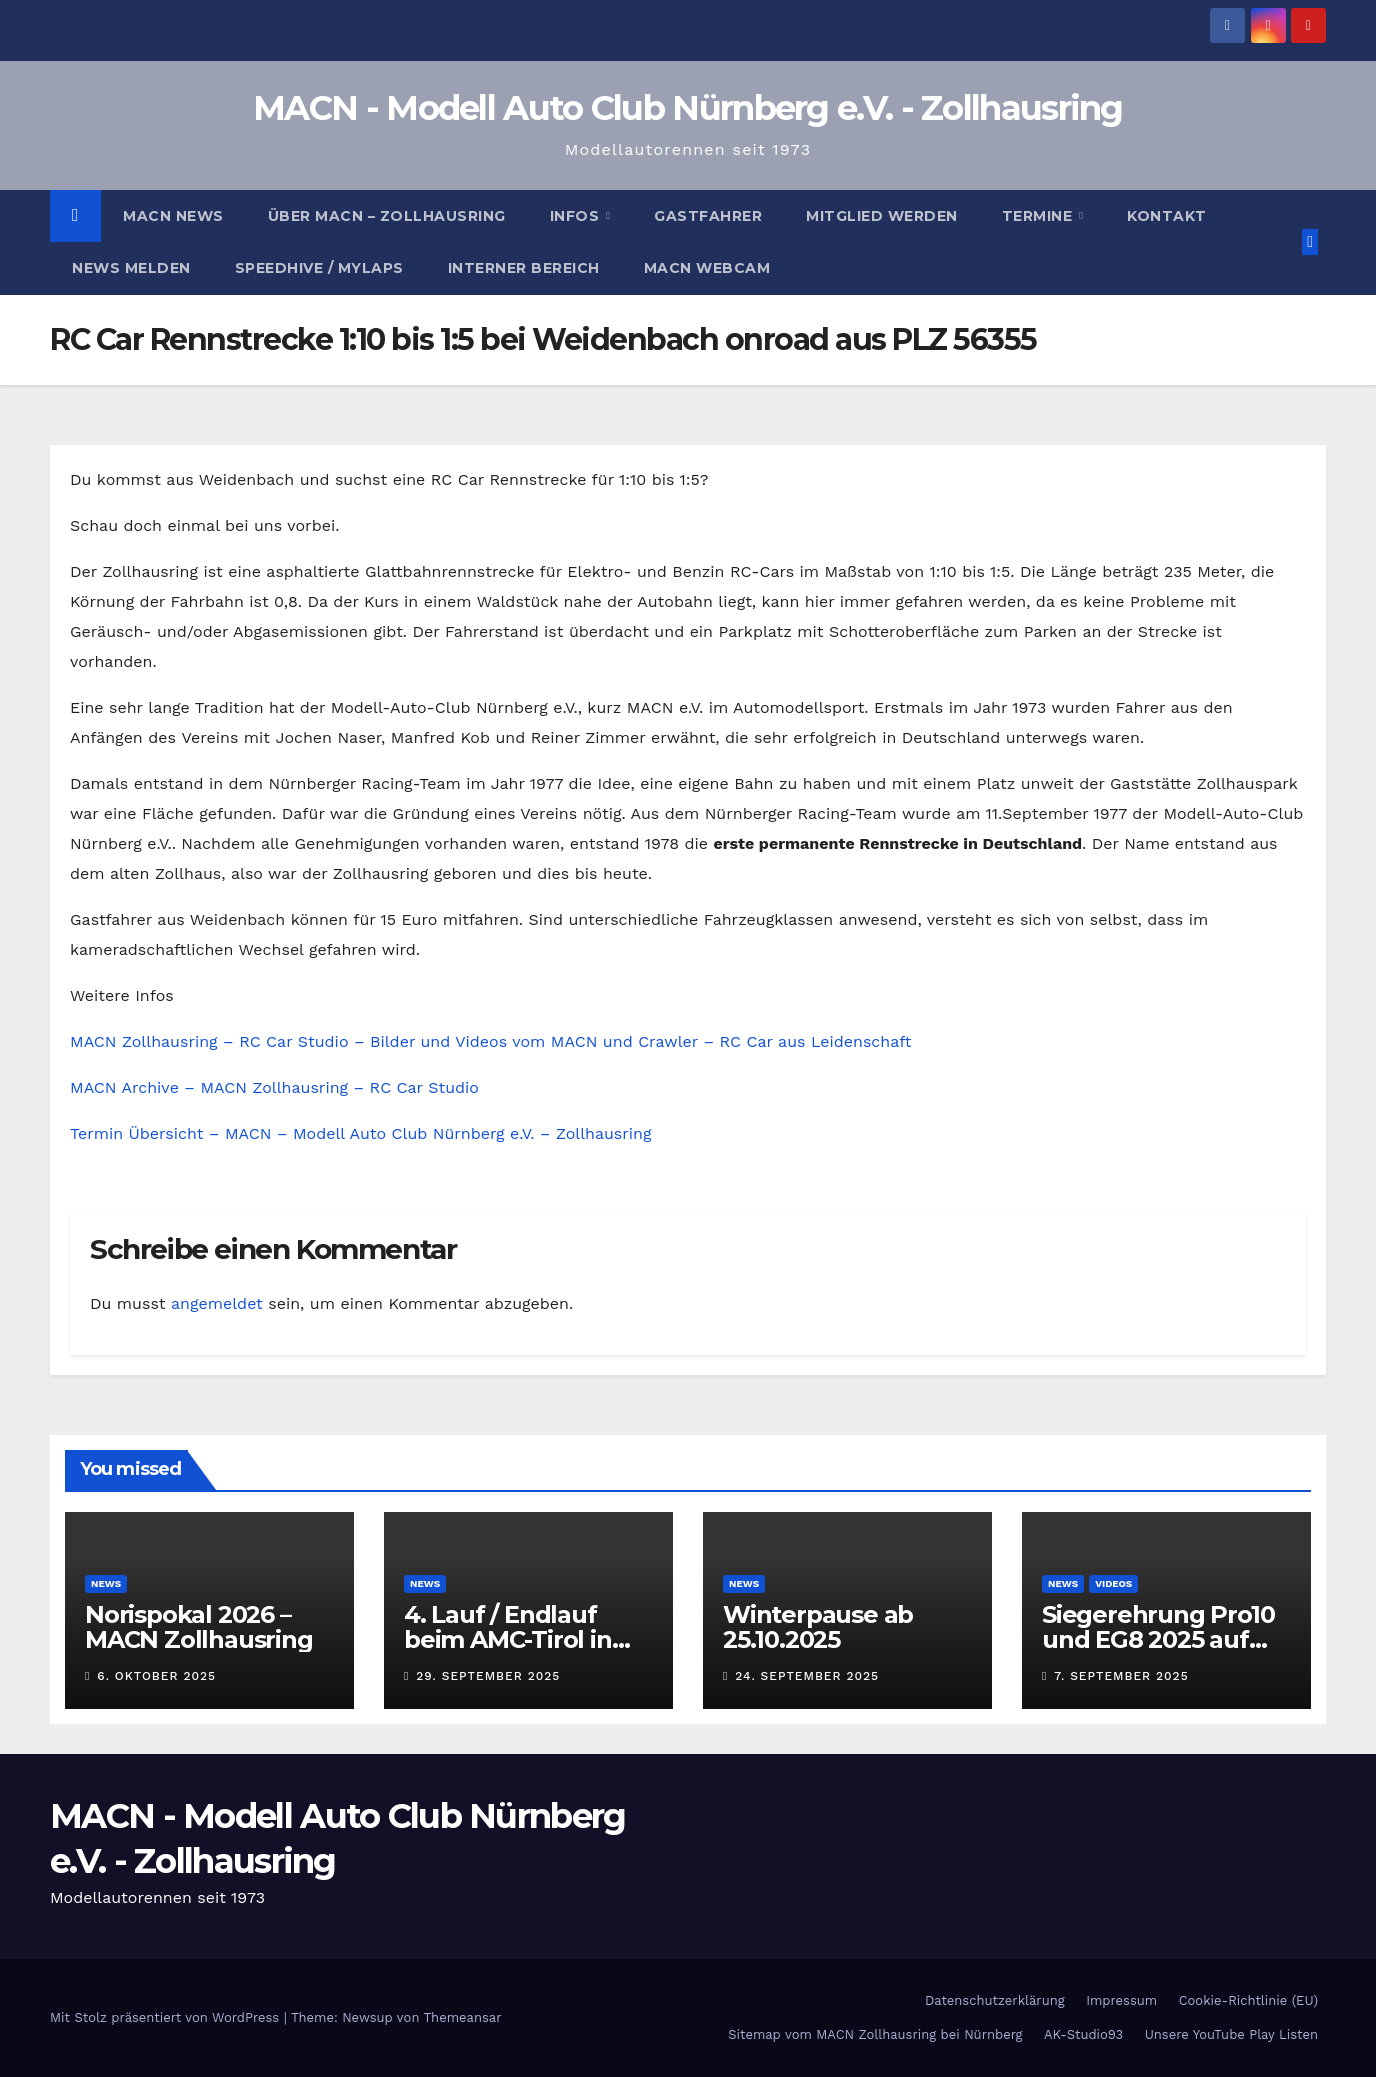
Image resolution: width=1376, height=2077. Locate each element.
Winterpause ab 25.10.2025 (818, 1627)
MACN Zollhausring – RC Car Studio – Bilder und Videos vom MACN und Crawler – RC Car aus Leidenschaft (490, 1041)
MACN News (173, 216)
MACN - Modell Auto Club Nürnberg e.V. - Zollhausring (688, 108)
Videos (1113, 1583)
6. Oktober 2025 (156, 1676)
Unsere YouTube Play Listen (1231, 2034)
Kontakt (1167, 216)
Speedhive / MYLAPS (319, 268)
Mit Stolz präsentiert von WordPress (167, 2017)
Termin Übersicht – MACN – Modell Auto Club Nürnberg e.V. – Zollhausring (361, 1133)
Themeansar (463, 2017)
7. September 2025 (1121, 1676)
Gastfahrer (708, 216)
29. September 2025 (488, 1676)
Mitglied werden (882, 216)
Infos (577, 216)
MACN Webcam (707, 268)
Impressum (1121, 2000)
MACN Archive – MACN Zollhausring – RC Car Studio (274, 1087)
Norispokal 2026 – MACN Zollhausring (199, 1627)
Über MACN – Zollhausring (387, 216)
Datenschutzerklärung (995, 2000)
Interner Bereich (524, 268)
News (106, 1583)
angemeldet (217, 1303)
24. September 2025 (807, 1676)
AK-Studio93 (1083, 2034)
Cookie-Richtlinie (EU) (1248, 2000)
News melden (131, 268)
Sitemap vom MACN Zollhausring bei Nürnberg (875, 2034)
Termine (1039, 216)
